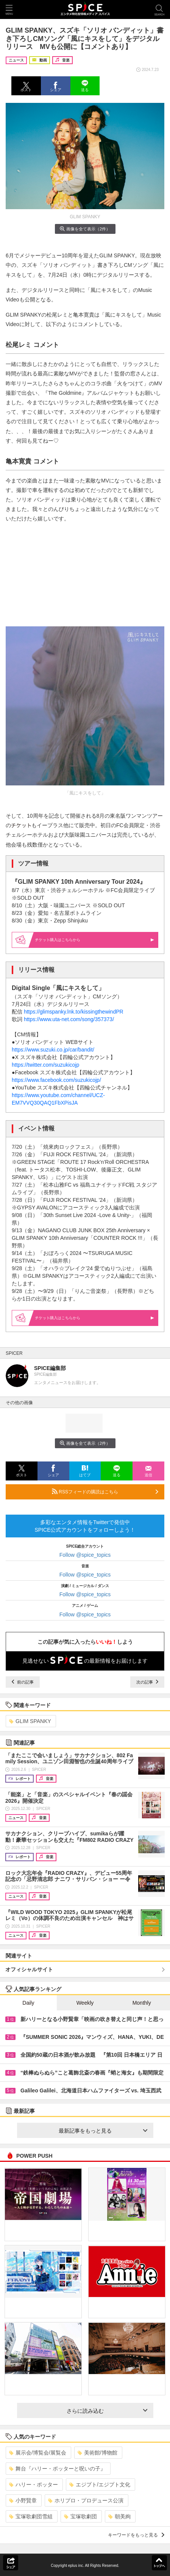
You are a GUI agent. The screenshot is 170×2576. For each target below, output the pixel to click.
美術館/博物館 (97, 2453)
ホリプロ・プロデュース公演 (85, 2500)
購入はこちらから (94, 940)
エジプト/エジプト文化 (99, 2484)
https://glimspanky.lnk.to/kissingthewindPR (73, 1012)
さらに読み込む (107, 2411)
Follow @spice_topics (85, 1555)
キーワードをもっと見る (136, 2535)
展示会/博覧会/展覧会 (37, 2453)
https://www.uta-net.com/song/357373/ (69, 1019)
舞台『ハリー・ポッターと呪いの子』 (57, 2469)
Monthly (142, 2003)
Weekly (85, 2003)
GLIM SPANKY (30, 1721)
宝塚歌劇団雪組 (31, 2516)
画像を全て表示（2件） (85, 228)
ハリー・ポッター (33, 2484)
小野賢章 (23, 2500)
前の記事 (23, 1682)
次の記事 (147, 1682)
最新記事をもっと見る (103, 2131)
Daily (28, 2003)
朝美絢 (119, 2516)
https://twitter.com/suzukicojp (45, 1065)
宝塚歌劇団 (80, 2516)
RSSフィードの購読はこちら (105, 1491)
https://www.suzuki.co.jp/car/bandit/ (53, 1050)
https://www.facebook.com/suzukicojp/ (56, 1080)
